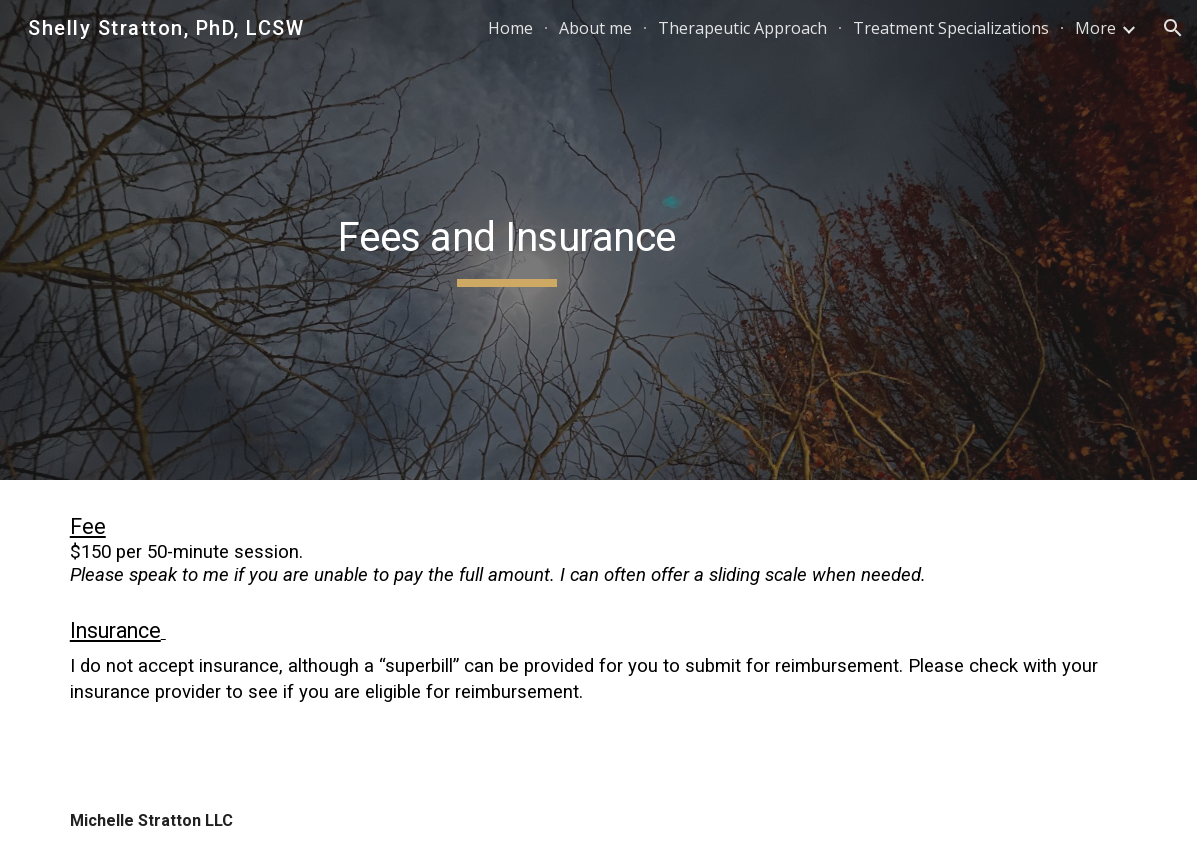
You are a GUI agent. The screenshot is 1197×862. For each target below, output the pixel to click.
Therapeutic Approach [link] (742, 28)
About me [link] (595, 28)
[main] (507, 240)
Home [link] (510, 28)
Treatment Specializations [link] (951, 28)
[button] (1173, 28)
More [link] (1095, 28)
